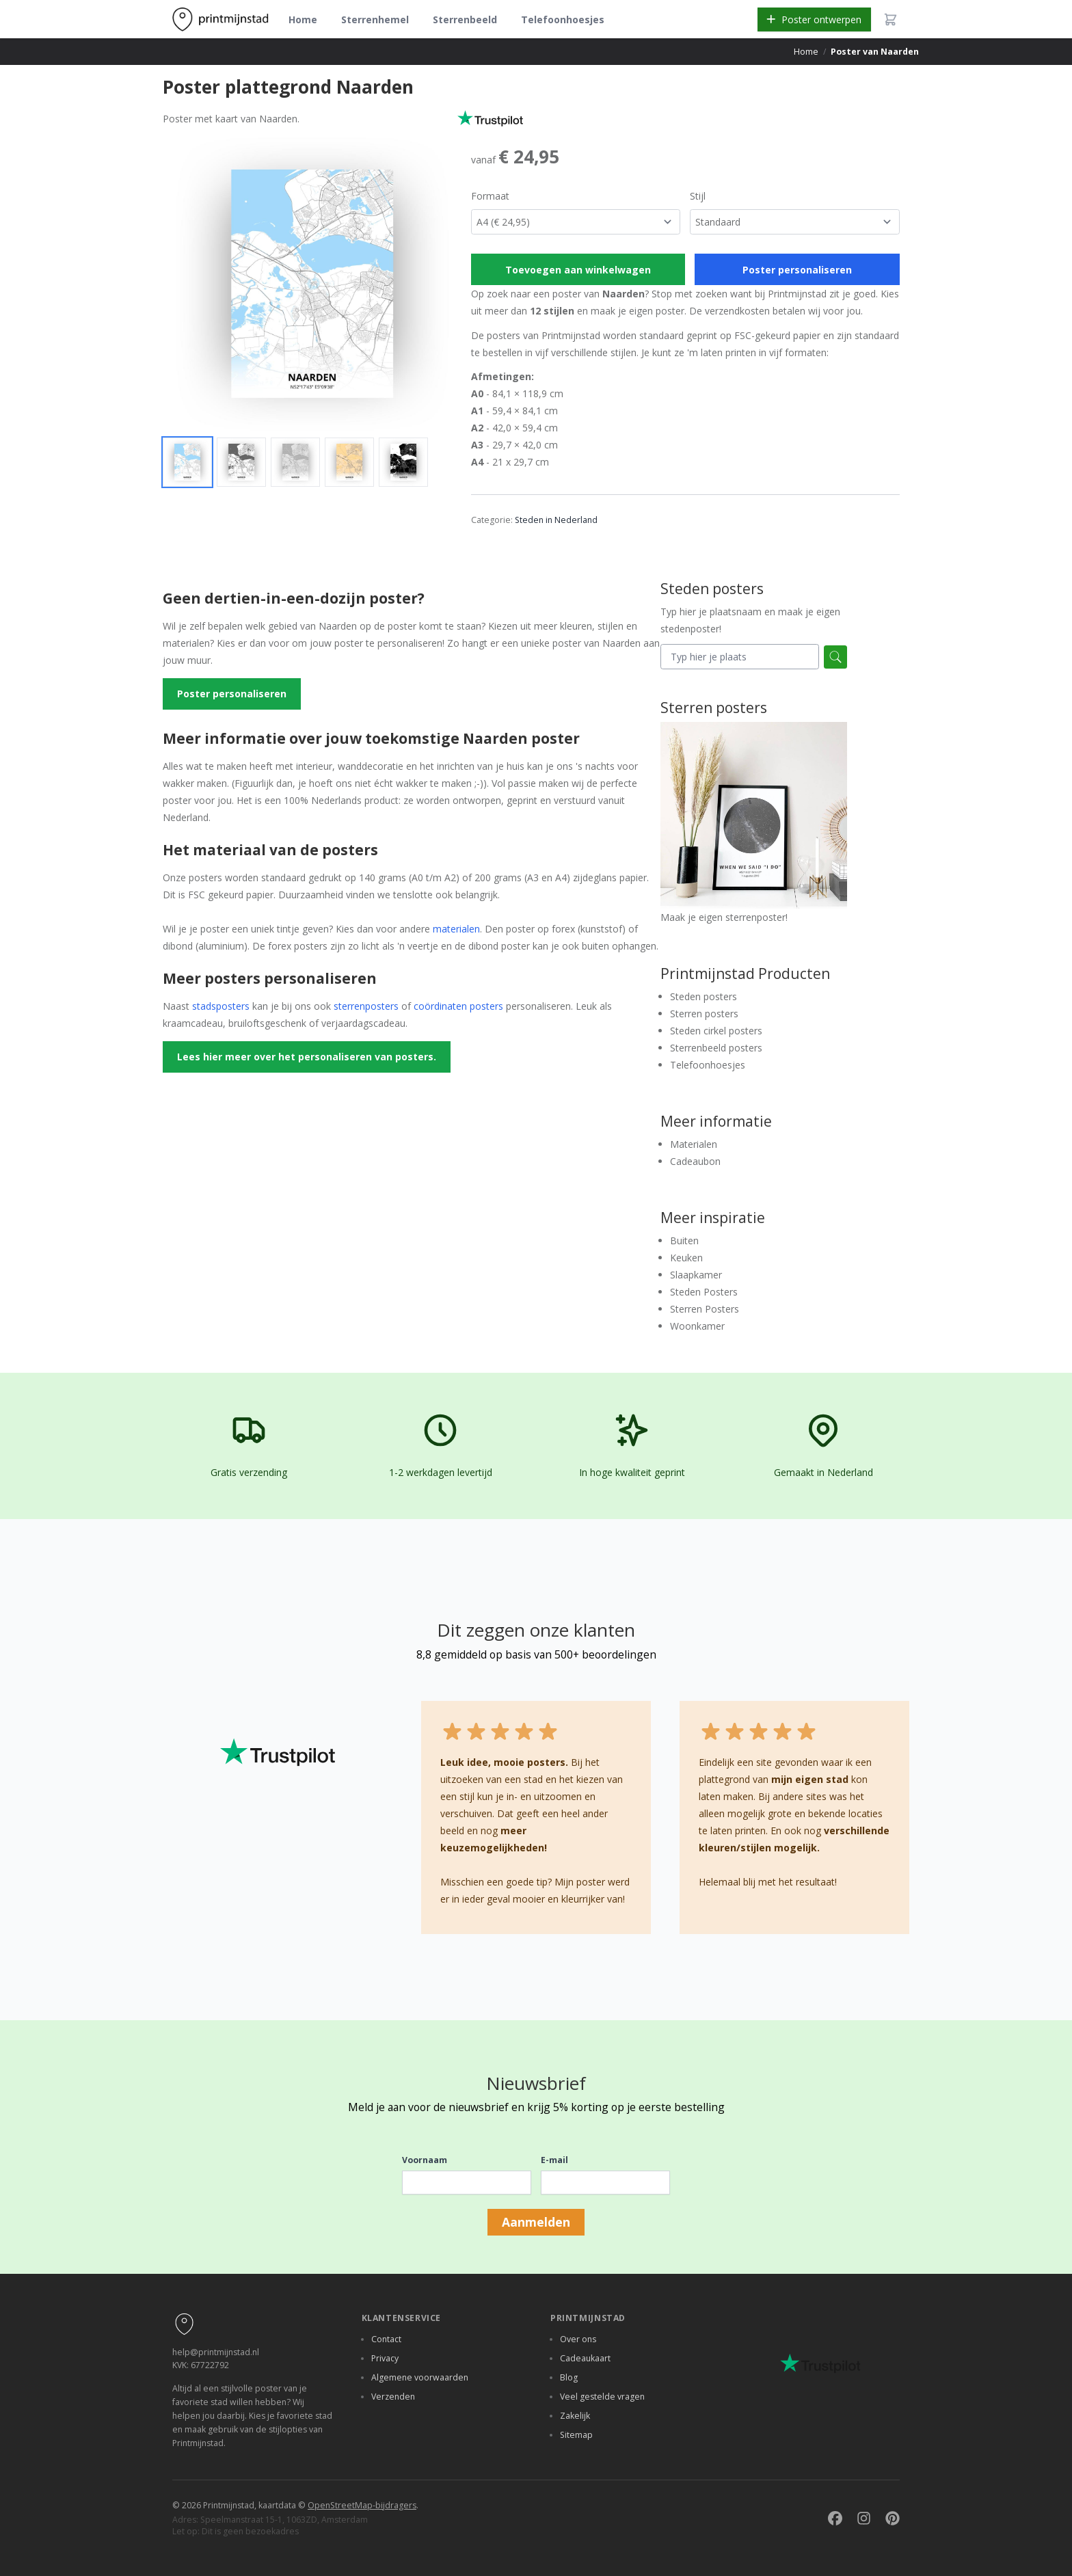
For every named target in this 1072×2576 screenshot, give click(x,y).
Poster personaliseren (797, 269)
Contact (386, 2339)
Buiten (684, 1240)
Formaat (490, 195)
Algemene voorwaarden (419, 2377)
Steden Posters (704, 1291)
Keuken (686, 1257)
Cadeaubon (695, 1161)
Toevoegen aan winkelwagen (578, 269)
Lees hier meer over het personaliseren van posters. (306, 1056)
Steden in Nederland (556, 520)
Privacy (385, 2358)
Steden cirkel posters (716, 1030)
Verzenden (393, 2396)
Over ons (578, 2339)
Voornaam (424, 2160)
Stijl (698, 195)
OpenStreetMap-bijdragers (362, 2505)
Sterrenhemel (375, 19)
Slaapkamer (696, 1274)
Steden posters (703, 996)
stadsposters (221, 1005)
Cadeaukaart (585, 2358)
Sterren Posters (704, 1308)
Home (303, 19)
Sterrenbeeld (465, 19)
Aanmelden (536, 2222)
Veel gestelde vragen (602, 2396)
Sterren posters (704, 1013)
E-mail (554, 2160)
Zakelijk (575, 2415)
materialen (456, 928)
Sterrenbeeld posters (716, 1047)
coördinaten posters (458, 1005)
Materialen (693, 1144)
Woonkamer (697, 1325)
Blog (569, 2377)
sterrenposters (366, 1005)
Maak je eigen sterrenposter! (753, 823)
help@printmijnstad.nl (215, 2352)
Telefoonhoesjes (562, 19)
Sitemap (576, 2435)
